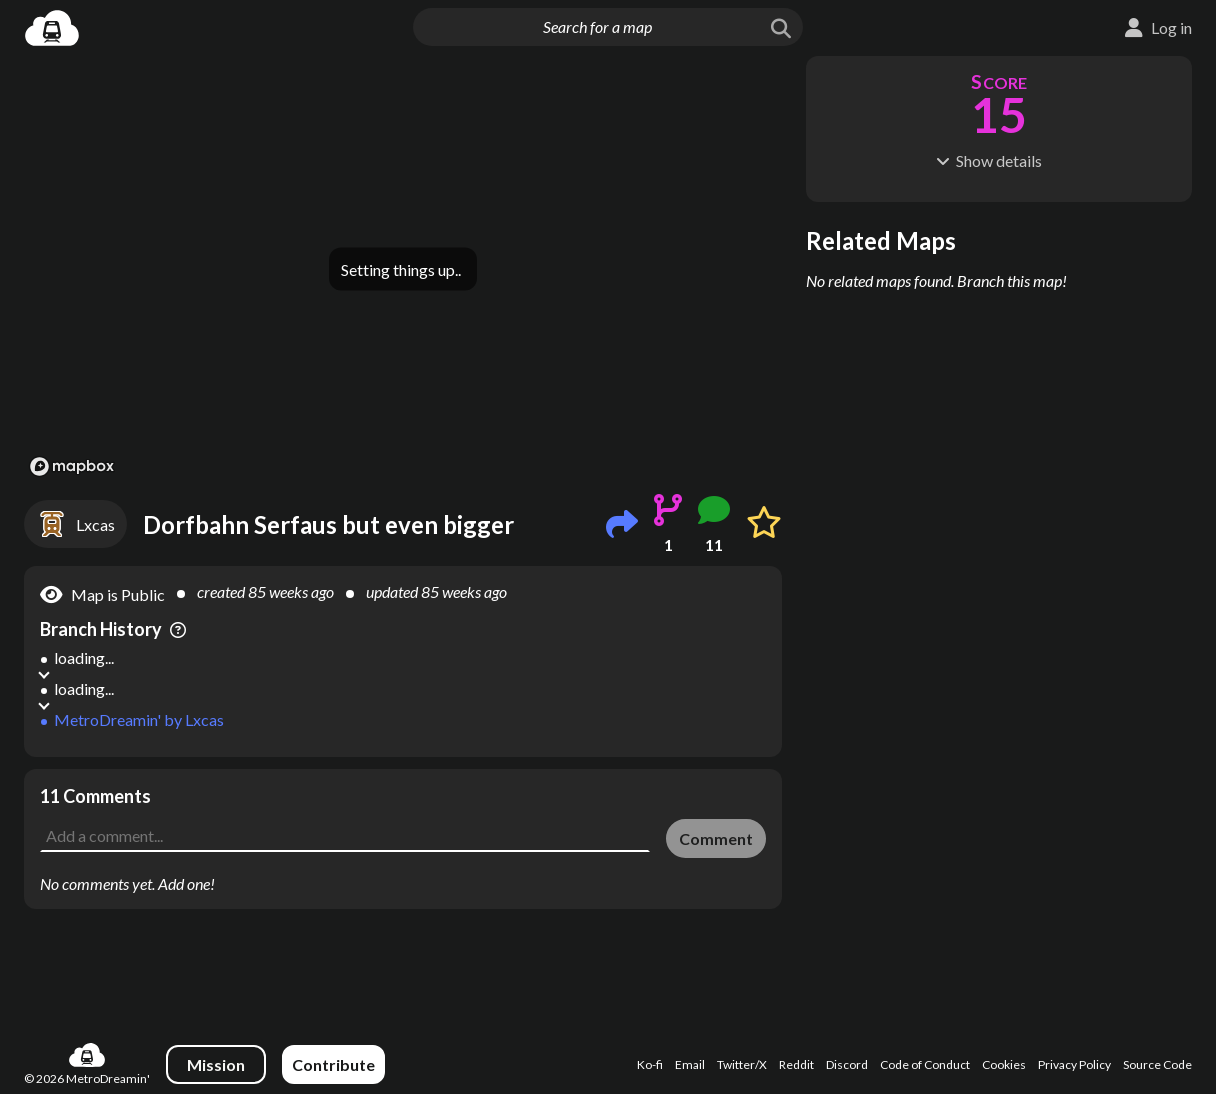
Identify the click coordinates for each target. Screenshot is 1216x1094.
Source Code (1157, 1064)
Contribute (333, 1064)
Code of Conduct (925, 1064)
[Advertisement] (403, 814)
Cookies (1004, 1064)
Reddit (796, 1064)
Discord (847, 1064)
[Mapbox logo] (72, 466)
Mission (216, 1064)
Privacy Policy (1074, 1064)
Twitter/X (742, 1064)
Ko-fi (650, 1064)
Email (690, 1064)
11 (714, 544)
